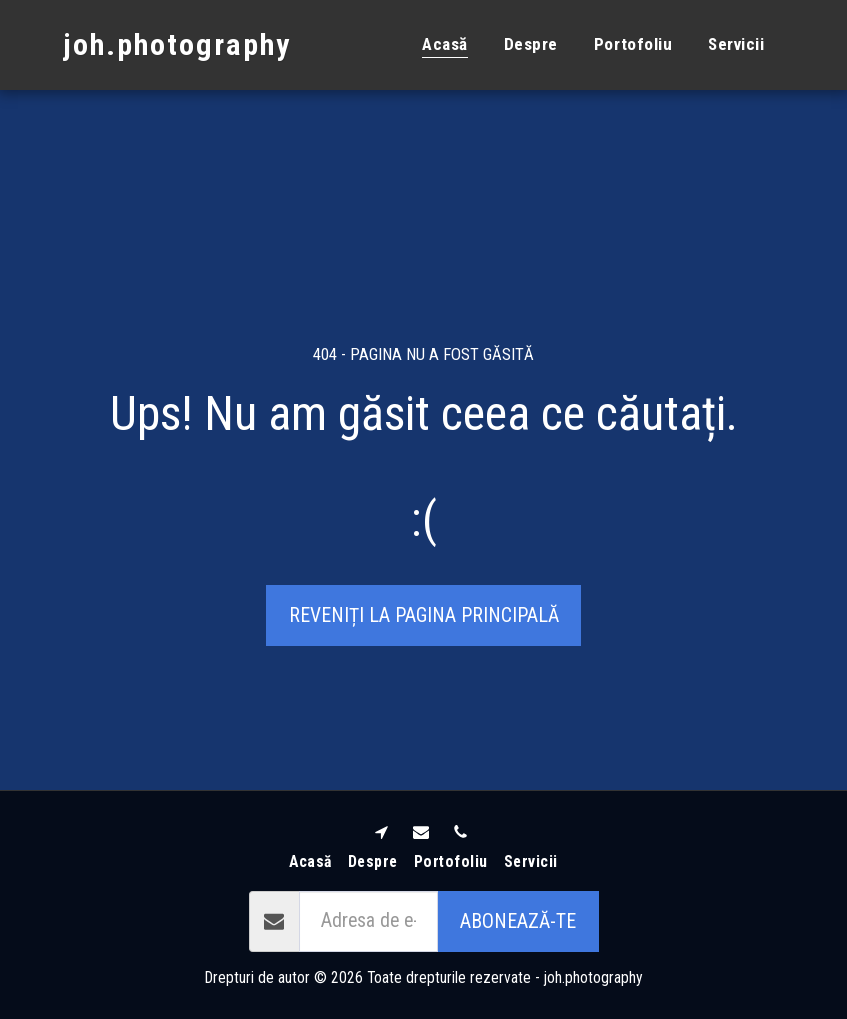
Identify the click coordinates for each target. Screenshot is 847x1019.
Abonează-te (518, 921)
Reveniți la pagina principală (424, 615)
